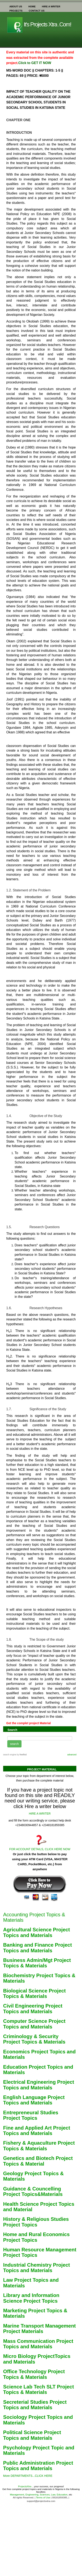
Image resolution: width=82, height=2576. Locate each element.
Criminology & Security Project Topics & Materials (34, 2039)
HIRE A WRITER (51, 5)
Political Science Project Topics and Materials (32, 2435)
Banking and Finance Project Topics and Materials (37, 1947)
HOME (32, 5)
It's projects (39, 24)
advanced (71, 1754)
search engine (9, 1754)
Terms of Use (42, 2497)
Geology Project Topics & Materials (33, 2176)
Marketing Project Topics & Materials (35, 2313)
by (21, 1754)
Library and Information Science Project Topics (31, 2297)
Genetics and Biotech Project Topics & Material (38, 2160)
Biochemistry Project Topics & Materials (39, 1978)
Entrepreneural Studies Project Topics (30, 2115)
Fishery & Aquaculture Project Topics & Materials (39, 2145)
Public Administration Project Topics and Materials (38, 2465)
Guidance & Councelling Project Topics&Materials (33, 2191)
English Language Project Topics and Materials (34, 2100)
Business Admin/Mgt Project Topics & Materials (37, 1962)
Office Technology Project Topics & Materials (34, 2374)
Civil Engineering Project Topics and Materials (32, 2008)
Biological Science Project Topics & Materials (34, 1993)
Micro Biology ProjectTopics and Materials (36, 2358)
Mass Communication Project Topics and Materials (38, 2343)
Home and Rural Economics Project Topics (36, 2237)
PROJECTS (16, 9)
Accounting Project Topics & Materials (34, 1917)
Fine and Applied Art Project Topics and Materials (36, 2130)
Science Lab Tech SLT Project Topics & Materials (38, 2389)
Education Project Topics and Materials (38, 2069)
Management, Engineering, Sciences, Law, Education (38, 2494)
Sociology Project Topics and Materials (38, 2419)
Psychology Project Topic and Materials (38, 2450)
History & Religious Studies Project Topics (36, 2221)
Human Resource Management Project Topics (39, 2252)
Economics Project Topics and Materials (39, 2054)
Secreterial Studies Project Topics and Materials (35, 2404)
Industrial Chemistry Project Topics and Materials (36, 2267)
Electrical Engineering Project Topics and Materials (38, 2084)
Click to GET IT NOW (34, 63)
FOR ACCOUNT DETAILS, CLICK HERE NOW (39, 1849)
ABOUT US (15, 5)
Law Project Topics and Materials (31, 2282)
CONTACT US (37, 9)
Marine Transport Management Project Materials (39, 2328)
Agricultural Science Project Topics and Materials (36, 1932)
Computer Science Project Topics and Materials (34, 2023)
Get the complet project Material (28, 1723)
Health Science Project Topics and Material (38, 2206)
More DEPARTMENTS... (27, 2475)
